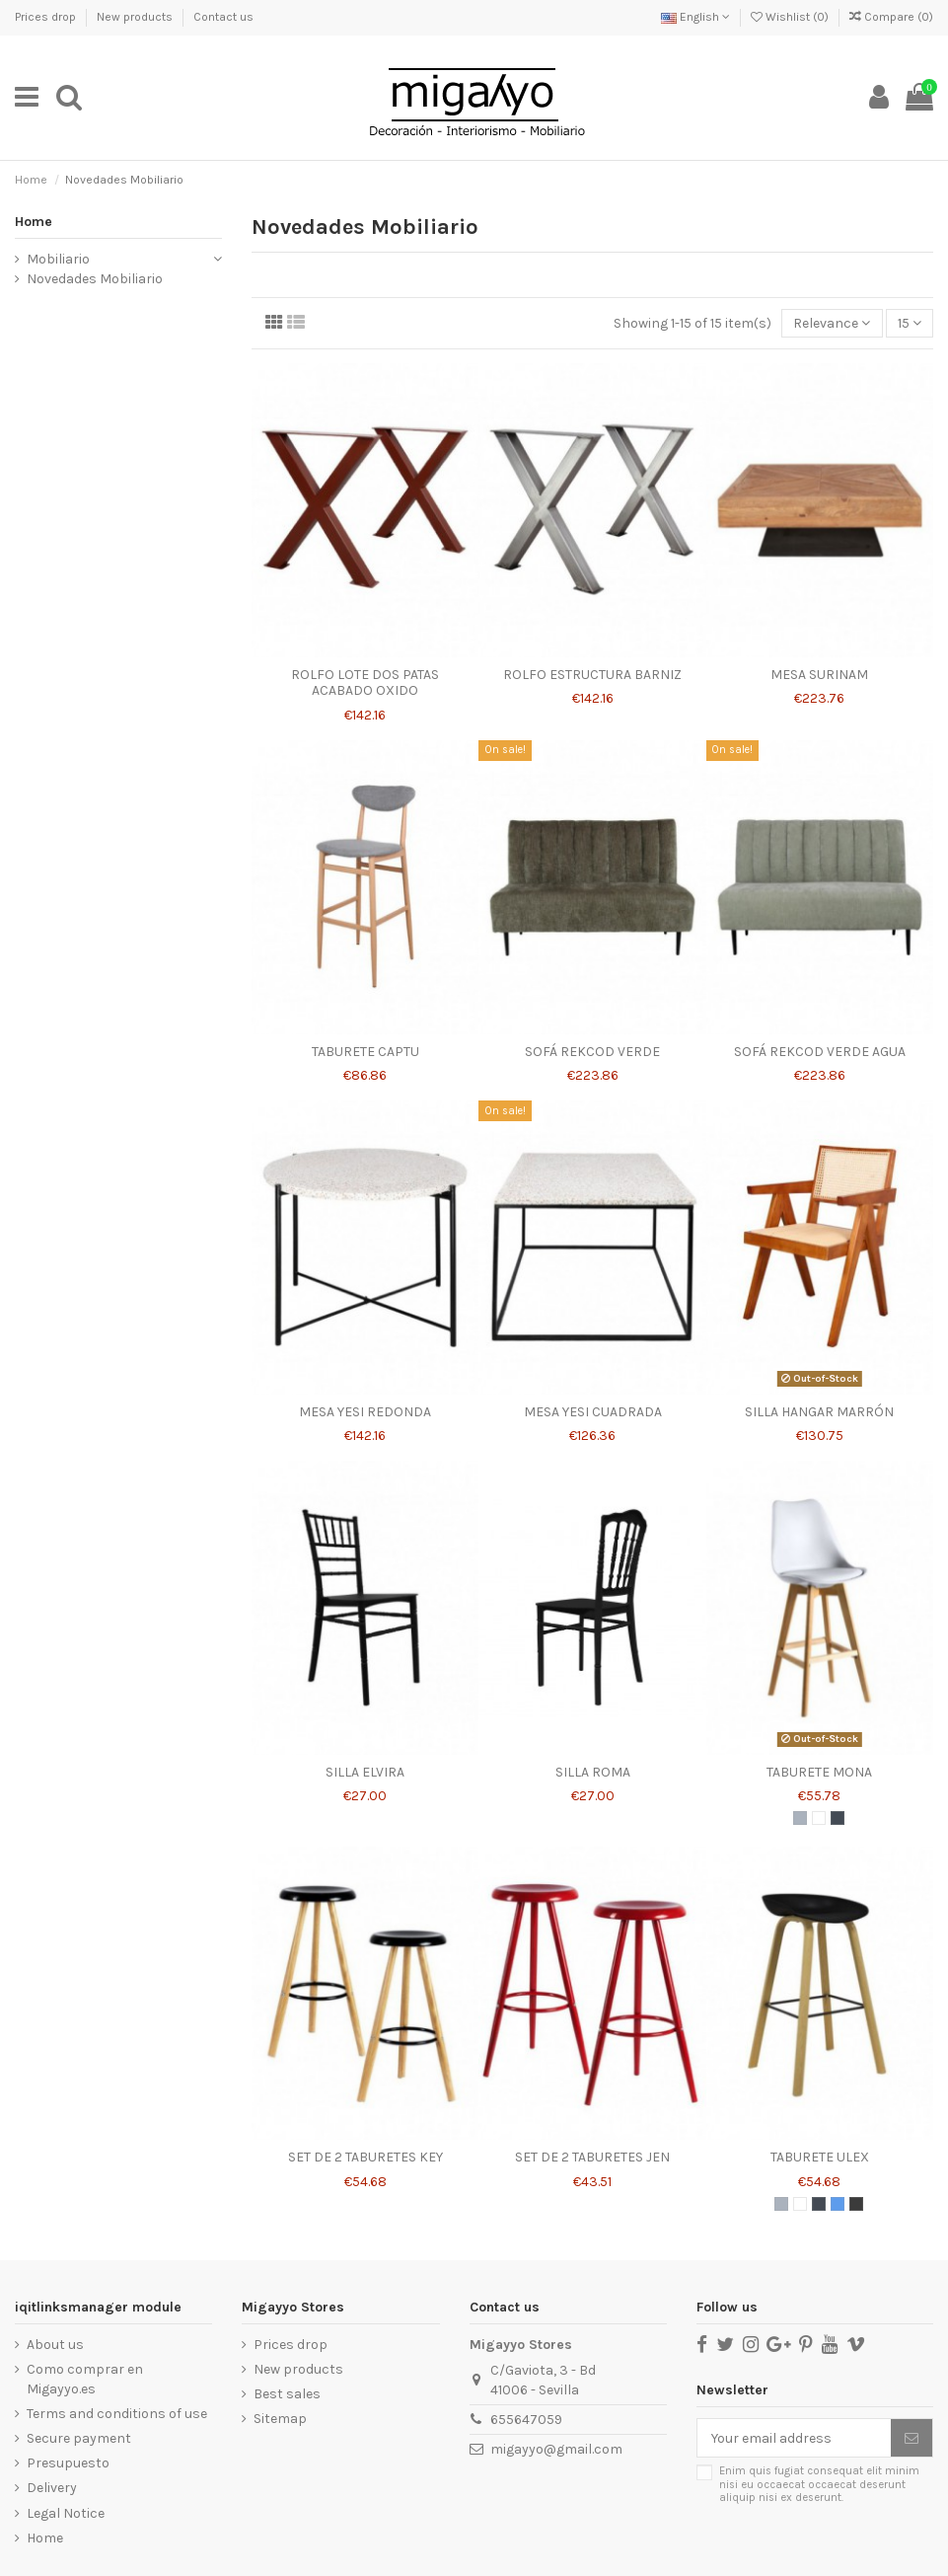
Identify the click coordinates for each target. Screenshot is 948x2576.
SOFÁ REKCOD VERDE (592, 1051)
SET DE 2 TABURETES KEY (365, 2157)
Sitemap (280, 2418)
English (695, 17)
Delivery (52, 2487)
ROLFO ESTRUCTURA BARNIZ (592, 674)
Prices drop (47, 17)
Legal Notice (66, 2513)
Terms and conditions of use (117, 2413)
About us (55, 2344)
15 (909, 323)
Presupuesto (68, 2463)
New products (136, 17)
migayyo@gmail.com (556, 2449)
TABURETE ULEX (819, 2157)
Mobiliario (58, 259)
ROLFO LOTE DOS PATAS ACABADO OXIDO (365, 683)
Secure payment (79, 2438)
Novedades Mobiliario (95, 278)
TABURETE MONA (819, 1772)
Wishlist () (791, 17)
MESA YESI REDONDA (365, 1411)
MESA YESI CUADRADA (593, 1411)
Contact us (223, 17)
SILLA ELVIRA (365, 1772)
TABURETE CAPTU (365, 1051)
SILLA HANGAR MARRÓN (819, 1411)
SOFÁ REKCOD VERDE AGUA (820, 1051)
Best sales (287, 2394)
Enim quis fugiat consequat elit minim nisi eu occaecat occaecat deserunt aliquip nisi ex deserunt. (819, 2484)
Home (33, 221)
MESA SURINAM (819, 674)
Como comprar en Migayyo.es (85, 2379)
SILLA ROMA (592, 1772)
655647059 (526, 2419)
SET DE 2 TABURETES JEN (592, 2157)
